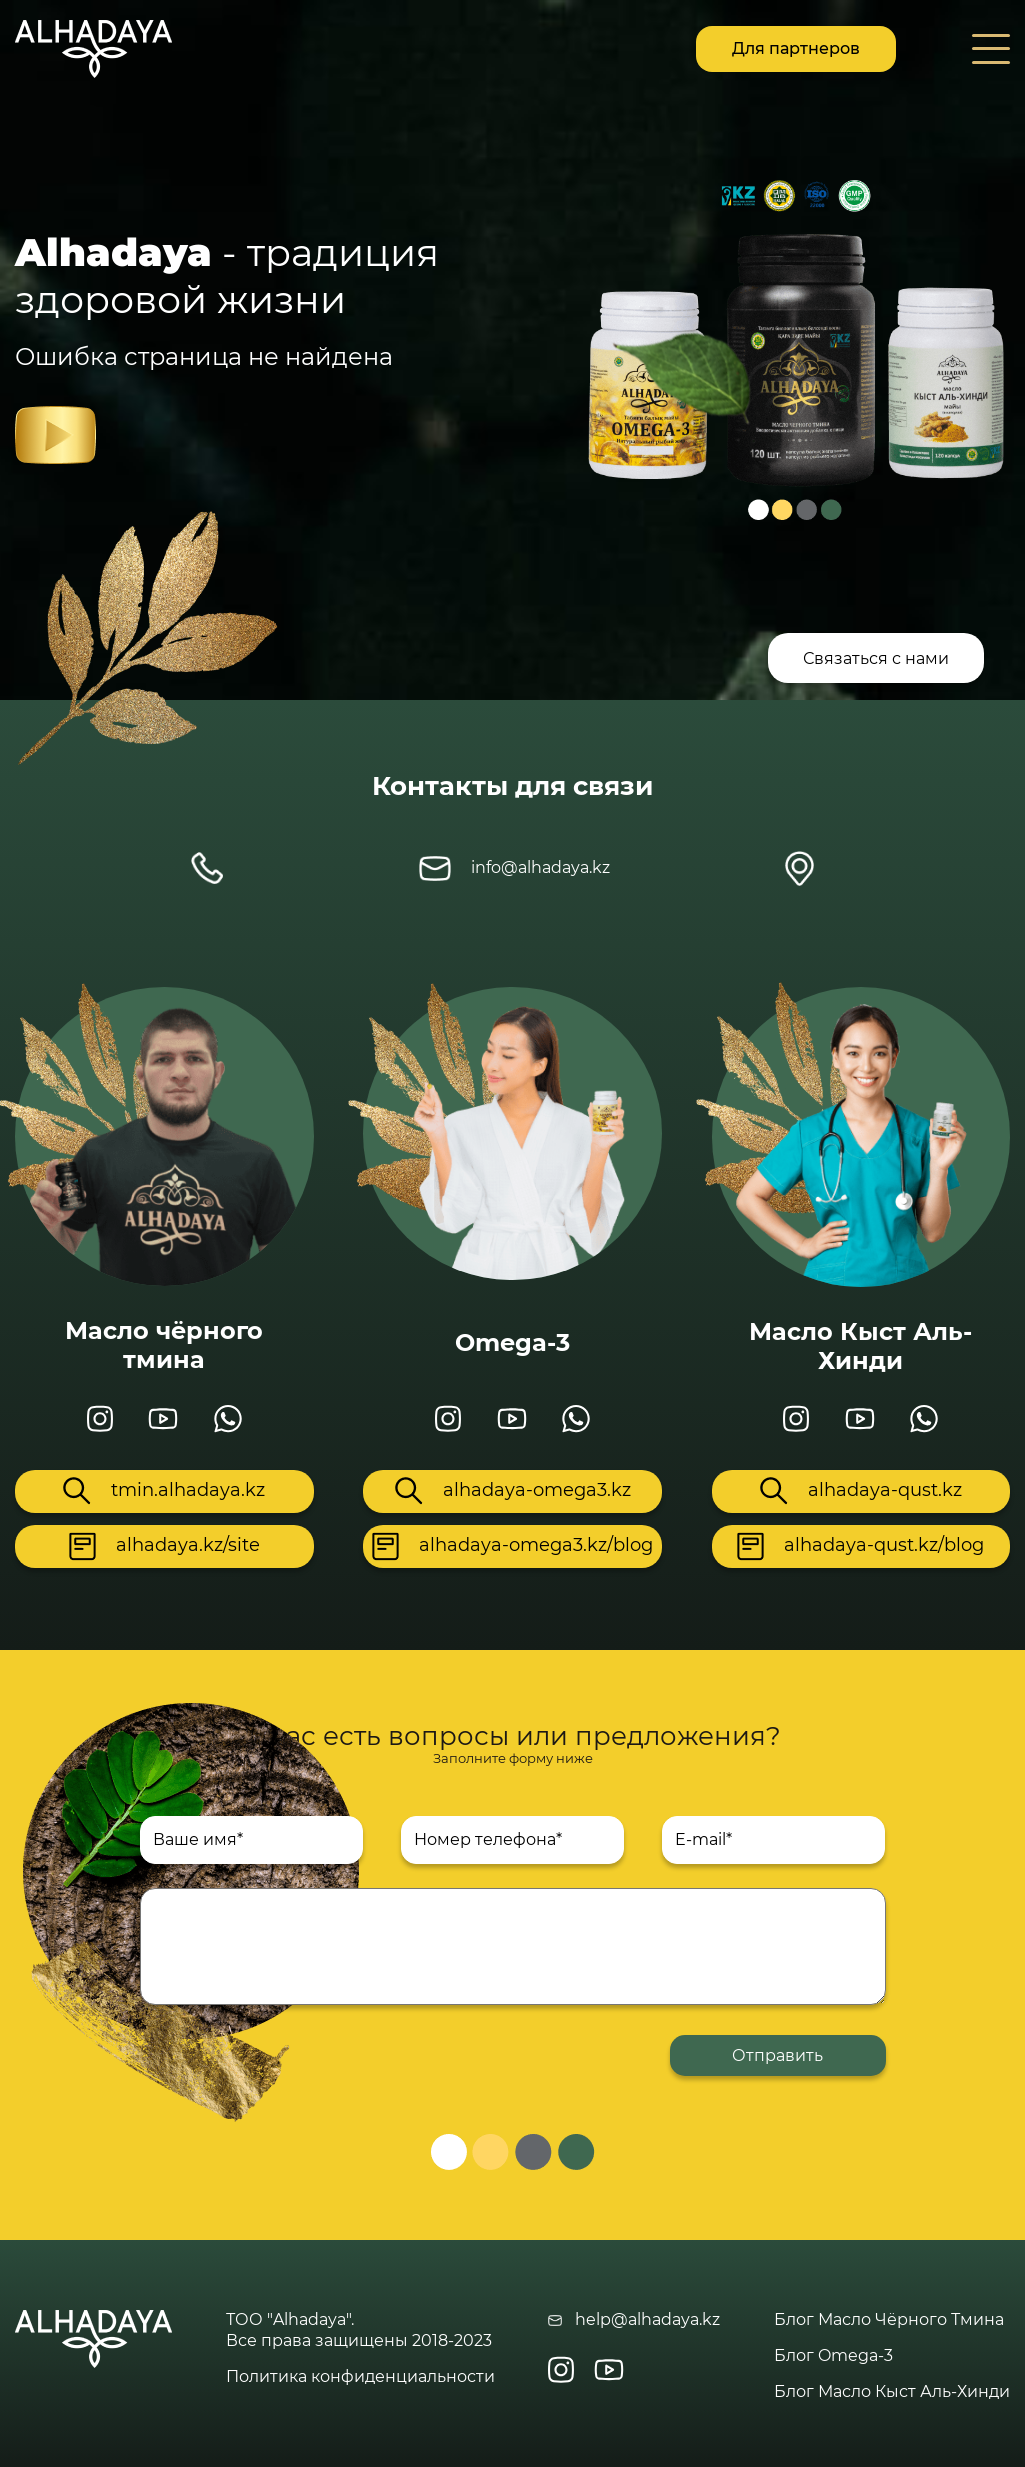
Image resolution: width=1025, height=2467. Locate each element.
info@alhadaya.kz (514, 869)
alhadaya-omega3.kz (513, 1491)
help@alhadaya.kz (634, 2319)
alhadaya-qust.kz (861, 1491)
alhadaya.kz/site (164, 1546)
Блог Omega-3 (833, 2355)
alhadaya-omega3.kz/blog (512, 1546)
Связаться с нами (876, 658)
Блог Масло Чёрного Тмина (889, 2319)
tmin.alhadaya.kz (164, 1491)
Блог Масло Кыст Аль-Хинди (892, 2391)
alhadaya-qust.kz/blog (860, 1546)
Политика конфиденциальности (360, 2376)
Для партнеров (796, 48)
